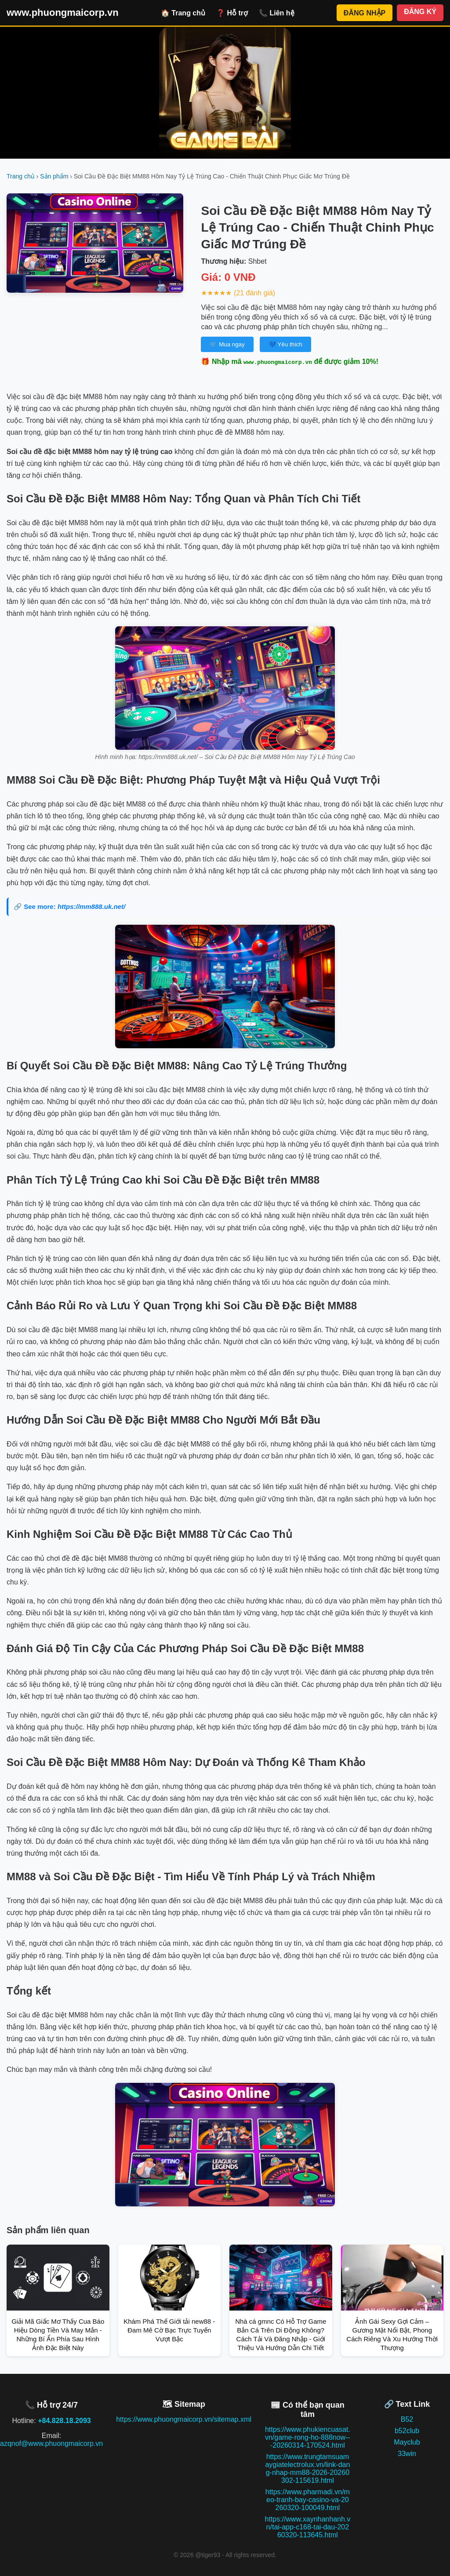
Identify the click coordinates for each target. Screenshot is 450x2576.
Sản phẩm (54, 176)
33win (407, 2453)
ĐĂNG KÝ (420, 11)
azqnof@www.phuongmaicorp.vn (51, 2443)
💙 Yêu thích (285, 344)
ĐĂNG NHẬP (364, 13)
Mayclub (407, 2442)
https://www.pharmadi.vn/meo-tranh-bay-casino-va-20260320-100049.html (307, 2499)
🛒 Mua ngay (227, 344)
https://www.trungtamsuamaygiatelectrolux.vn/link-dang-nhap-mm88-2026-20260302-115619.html (307, 2468)
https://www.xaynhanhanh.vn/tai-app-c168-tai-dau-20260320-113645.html (307, 2527)
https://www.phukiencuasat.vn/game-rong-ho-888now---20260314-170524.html (307, 2437)
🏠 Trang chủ (183, 13)
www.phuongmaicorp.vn (63, 12)
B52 (407, 2419)
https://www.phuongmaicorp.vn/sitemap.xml (183, 2419)
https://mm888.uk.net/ (91, 906)
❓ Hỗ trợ (232, 13)
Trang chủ (21, 176)
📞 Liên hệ (276, 13)
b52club (407, 2430)
